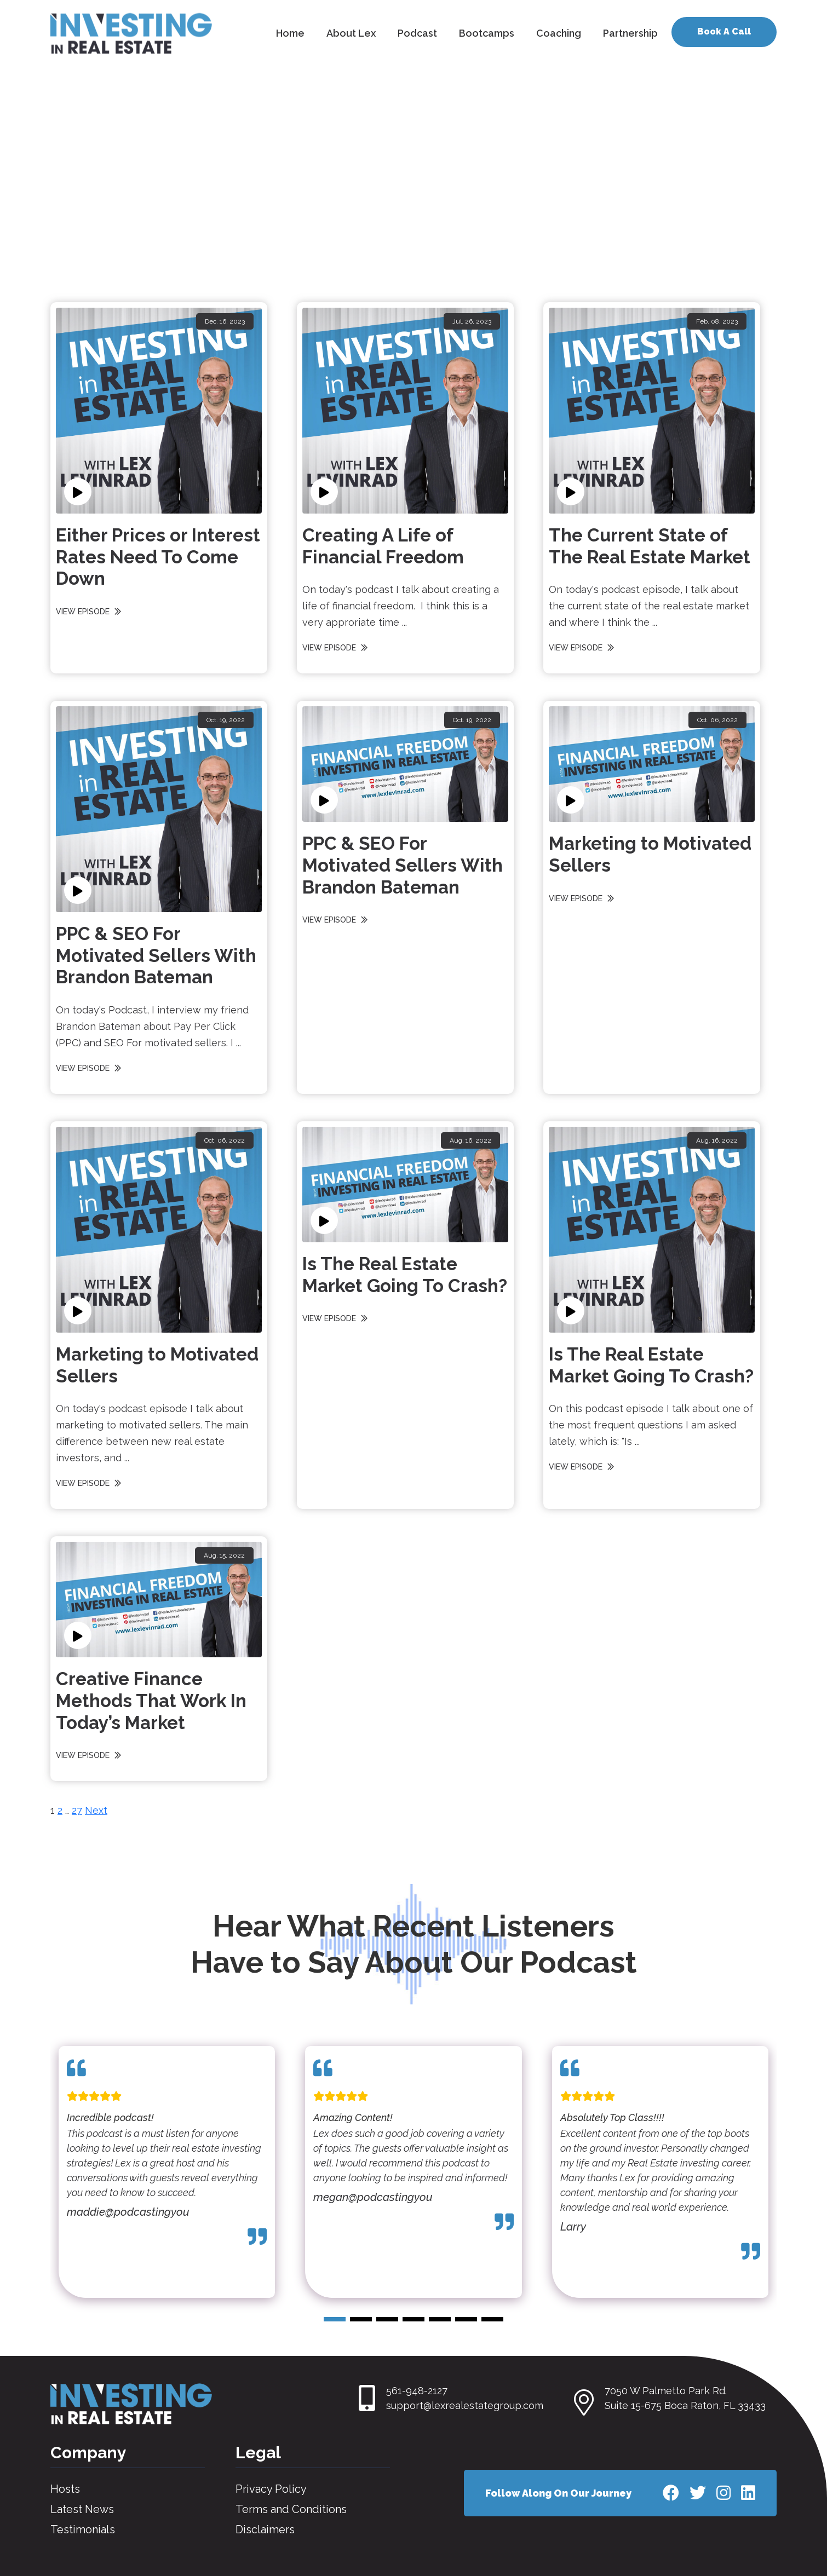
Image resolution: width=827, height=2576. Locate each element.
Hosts (65, 2489)
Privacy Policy (271, 2489)
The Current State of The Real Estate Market (649, 546)
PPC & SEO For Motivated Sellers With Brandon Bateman (156, 955)
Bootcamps (486, 33)
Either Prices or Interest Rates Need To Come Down (158, 557)
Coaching (558, 33)
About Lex (351, 33)
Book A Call (724, 31)
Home (290, 33)
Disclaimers (265, 2529)
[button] (335, 2319)
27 (77, 1810)
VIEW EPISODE (90, 611)
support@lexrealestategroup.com (464, 2405)
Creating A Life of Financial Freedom (383, 546)
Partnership (630, 33)
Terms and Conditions (291, 2509)
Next (96, 1810)
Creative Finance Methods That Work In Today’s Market (151, 1700)
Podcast (417, 33)
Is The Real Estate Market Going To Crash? (404, 1274)
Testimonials (82, 2529)
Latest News (82, 2509)
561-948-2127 (416, 2390)
